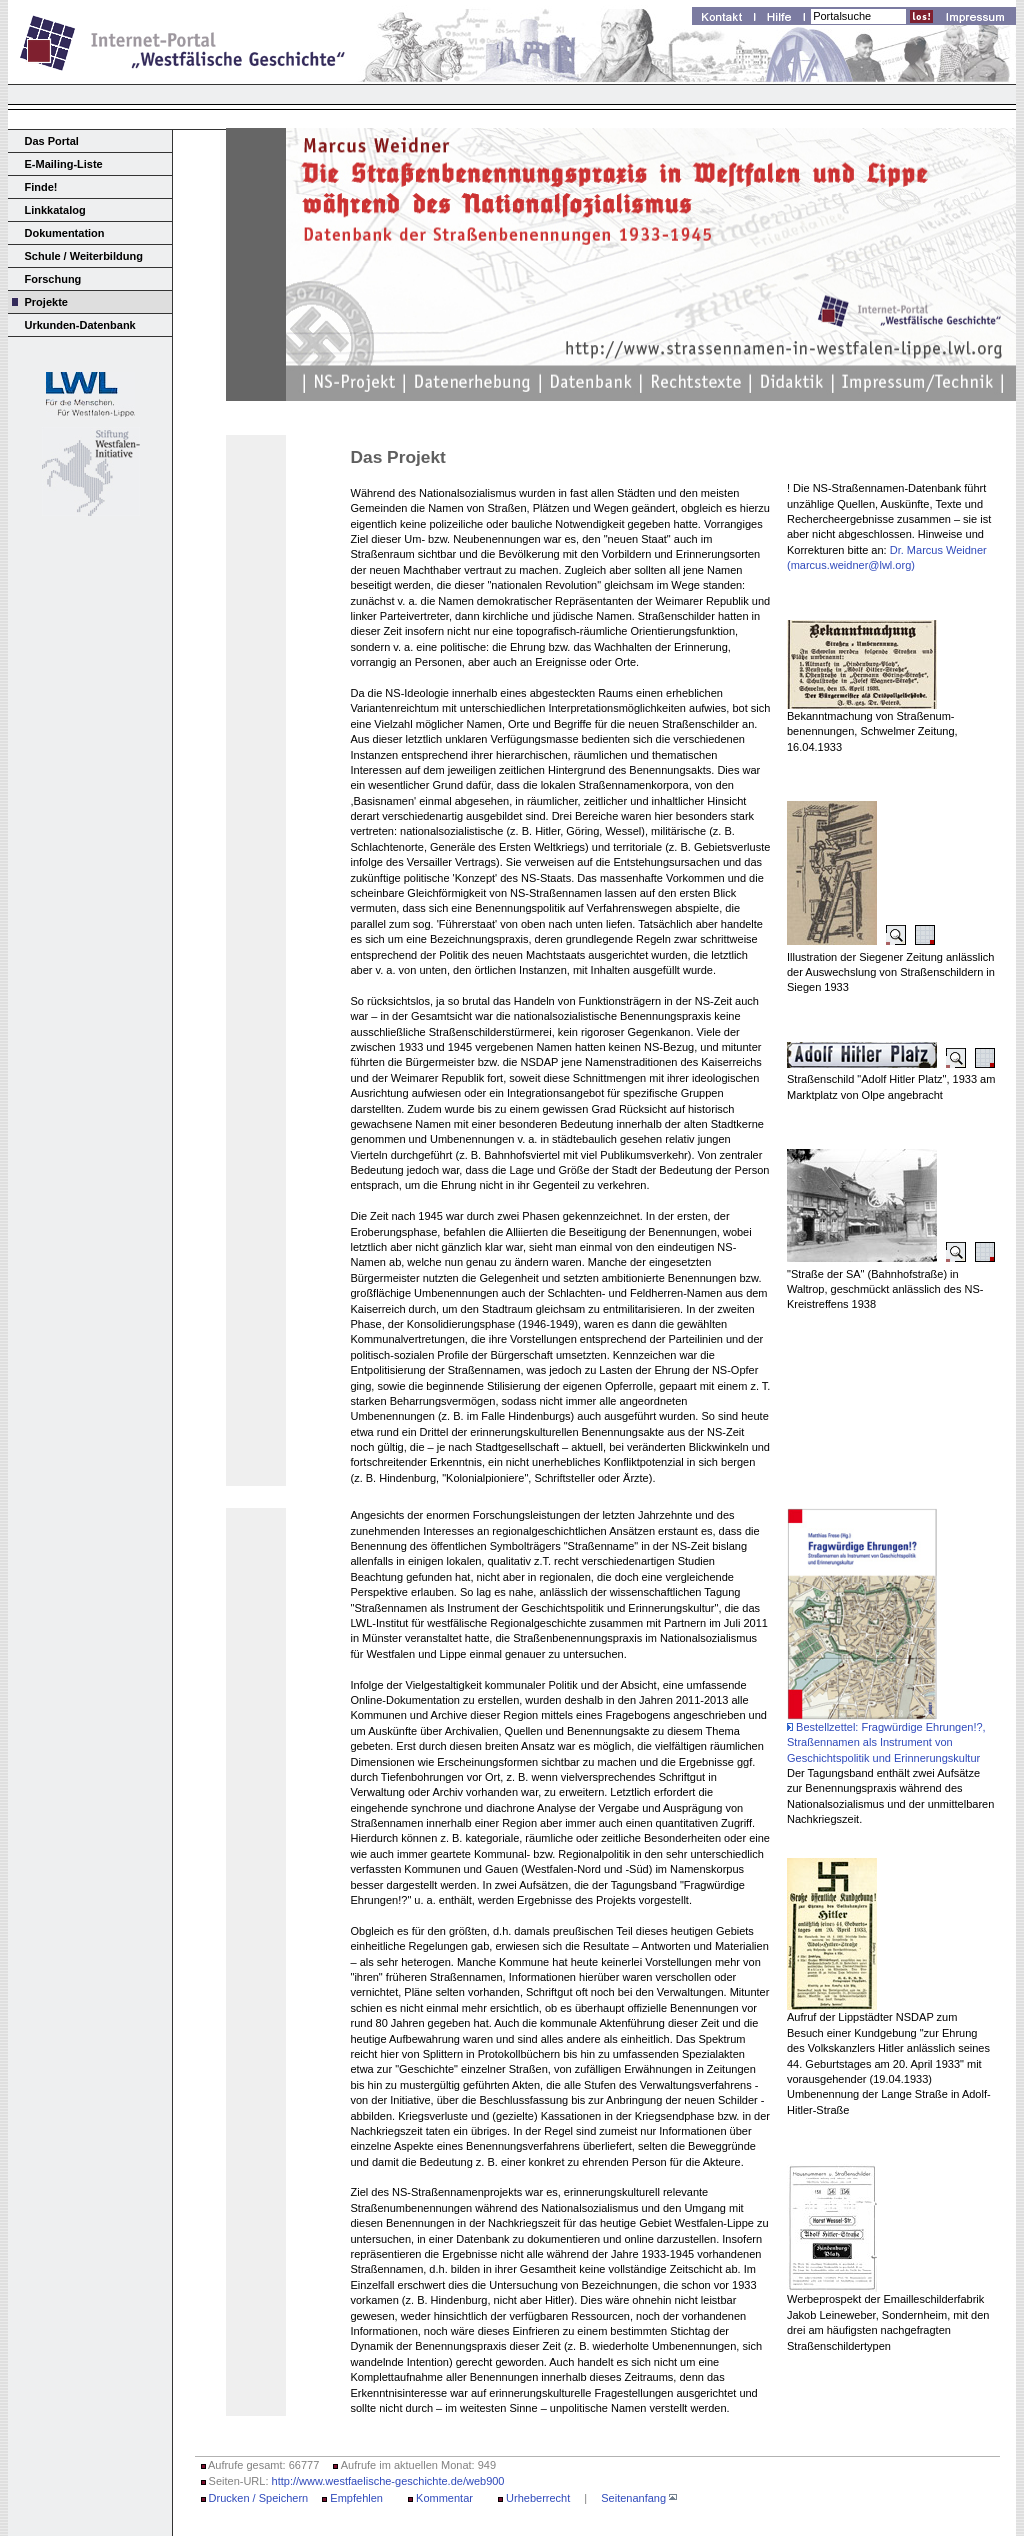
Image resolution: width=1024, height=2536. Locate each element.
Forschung (53, 279)
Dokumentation (65, 233)
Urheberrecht (538, 2498)
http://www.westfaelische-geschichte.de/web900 (388, 2481)
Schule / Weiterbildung (84, 256)
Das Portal (52, 141)
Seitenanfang (633, 2498)
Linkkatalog (55, 210)
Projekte (46, 302)
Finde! (41, 187)
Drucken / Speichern (259, 2498)
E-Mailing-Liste (64, 164)
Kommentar (444, 2498)
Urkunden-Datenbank (80, 325)
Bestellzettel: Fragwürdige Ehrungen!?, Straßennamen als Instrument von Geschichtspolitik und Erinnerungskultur (886, 1742)
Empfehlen (356, 2498)
